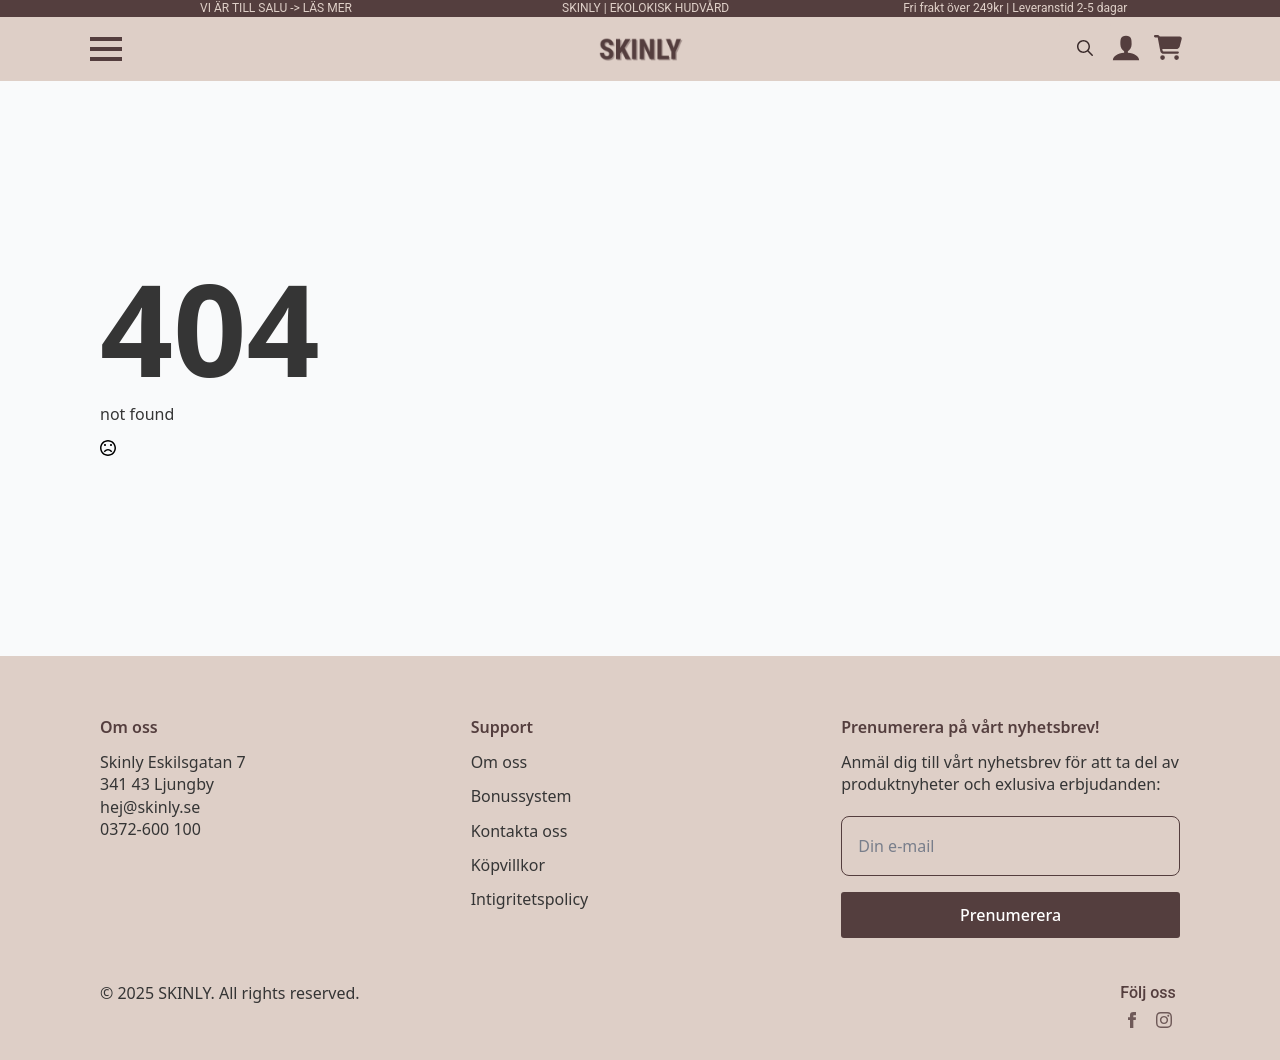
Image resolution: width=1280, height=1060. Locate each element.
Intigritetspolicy (530, 899)
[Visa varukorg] (1168, 49)
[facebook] (1132, 1020)
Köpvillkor (508, 865)
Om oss (499, 762)
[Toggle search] (1085, 48)
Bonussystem (521, 796)
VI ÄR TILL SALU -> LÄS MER (276, 8)
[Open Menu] (106, 49)
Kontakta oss (519, 831)
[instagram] (1164, 1020)
